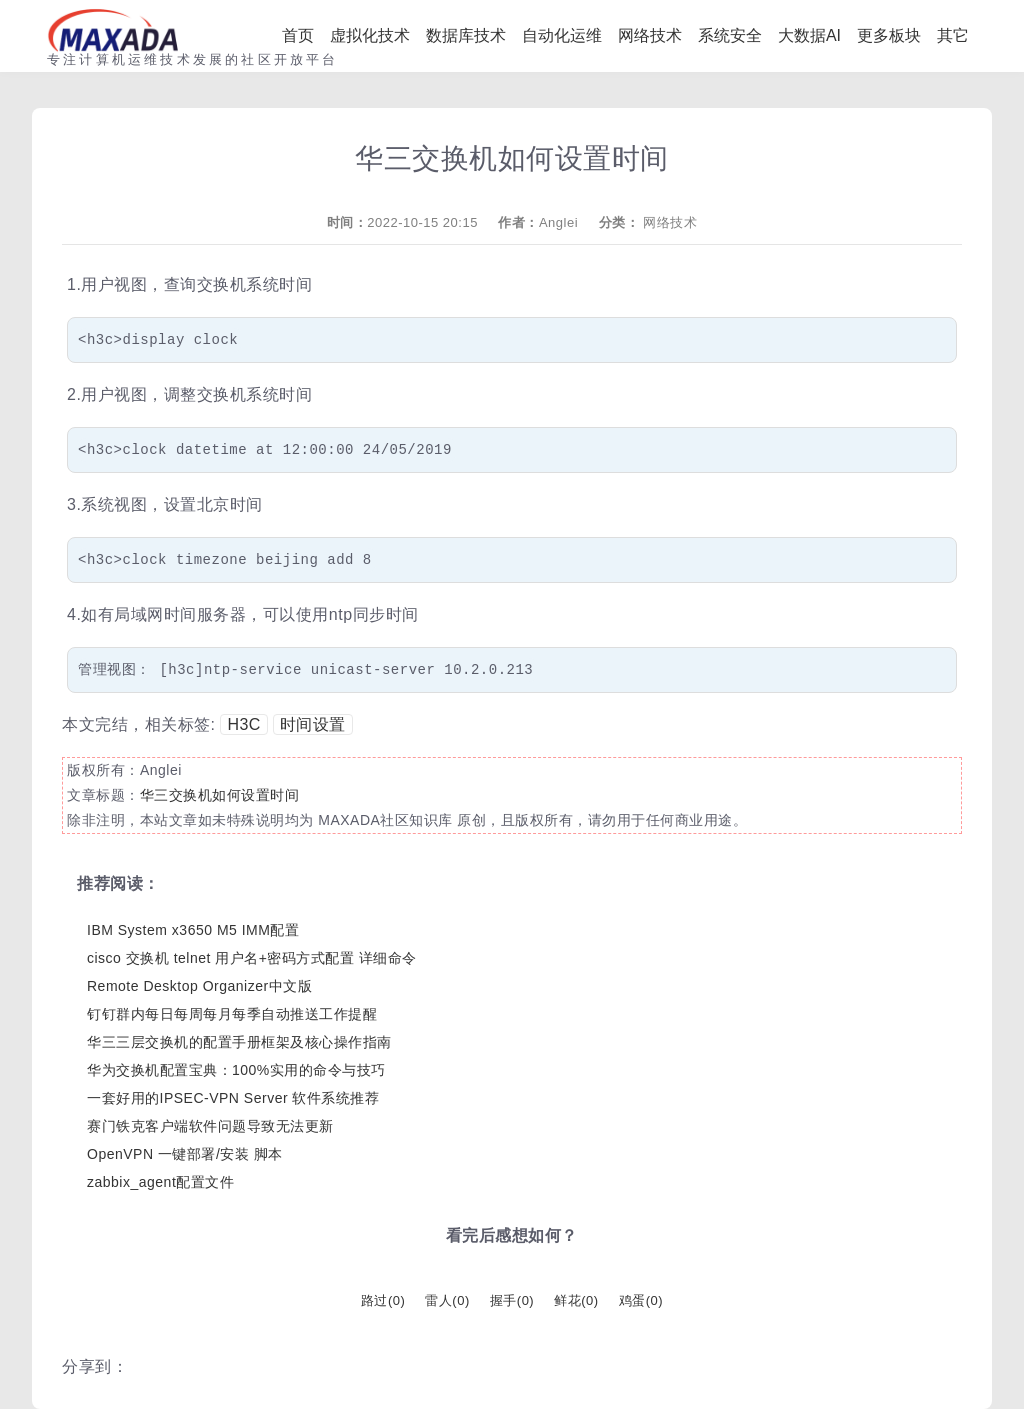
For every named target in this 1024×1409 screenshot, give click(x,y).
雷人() (447, 1300)
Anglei (558, 222)
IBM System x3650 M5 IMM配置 (193, 930)
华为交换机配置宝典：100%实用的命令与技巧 (236, 1070)
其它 (953, 35)
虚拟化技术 (370, 35)
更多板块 (889, 35)
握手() (512, 1300)
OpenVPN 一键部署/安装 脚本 (185, 1154)
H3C (244, 724)
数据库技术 (466, 35)
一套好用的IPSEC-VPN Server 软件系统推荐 (233, 1098)
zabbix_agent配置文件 (160, 1182)
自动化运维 (562, 35)
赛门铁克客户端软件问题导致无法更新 (210, 1126)
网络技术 (650, 35)
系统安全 (730, 35)
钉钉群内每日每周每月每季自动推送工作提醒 (232, 1014)
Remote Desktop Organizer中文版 (199, 986)
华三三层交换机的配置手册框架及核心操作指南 (239, 1042)
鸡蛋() (641, 1300)
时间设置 (313, 724)
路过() (383, 1300)
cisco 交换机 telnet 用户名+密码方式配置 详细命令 (252, 958)
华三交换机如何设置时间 (220, 795)
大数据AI (809, 35)
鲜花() (576, 1300)
